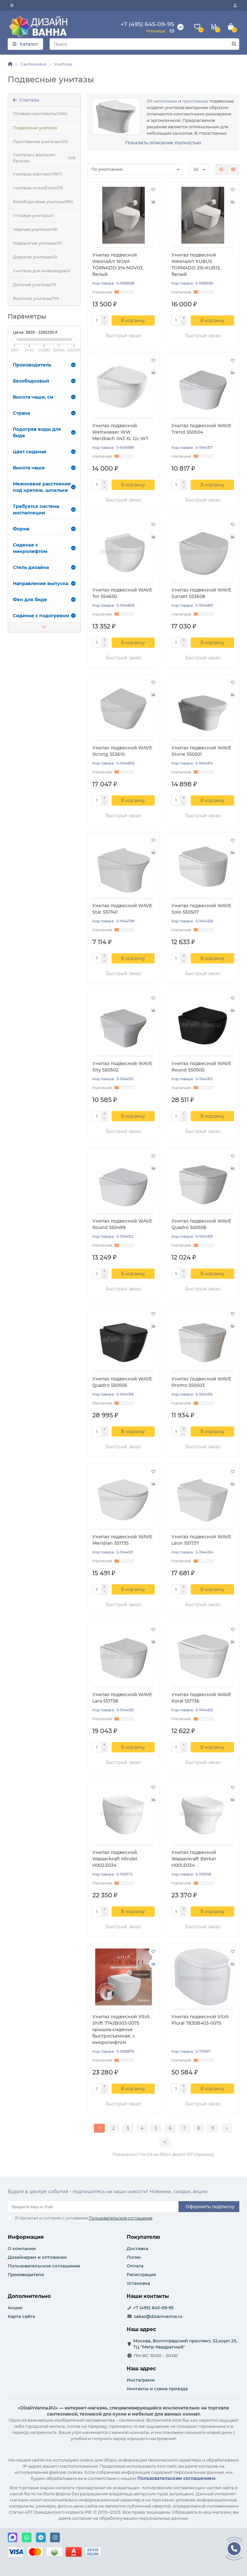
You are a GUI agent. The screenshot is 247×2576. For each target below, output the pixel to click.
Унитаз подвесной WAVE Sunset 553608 (201, 593)
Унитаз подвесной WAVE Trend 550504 (201, 429)
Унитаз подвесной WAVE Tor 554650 (122, 593)
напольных (165, 101)
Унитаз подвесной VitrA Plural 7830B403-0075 (200, 2020)
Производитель (44, 365)
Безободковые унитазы (43, 201)
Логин (134, 2257)
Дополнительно (29, 2296)
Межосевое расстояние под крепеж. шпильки (44, 487)
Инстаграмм (141, 2379)
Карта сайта (21, 2316)
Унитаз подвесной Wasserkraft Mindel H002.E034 (114, 1858)
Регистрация (141, 2274)
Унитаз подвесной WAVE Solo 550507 (201, 909)
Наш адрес (141, 2368)
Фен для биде (44, 599)
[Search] (144, 44)
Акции (15, 2307)
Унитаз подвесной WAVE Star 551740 (122, 909)
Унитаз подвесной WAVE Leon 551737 (201, 1540)
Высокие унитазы (36, 298)
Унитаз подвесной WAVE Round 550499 (122, 1224)
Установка (138, 2283)
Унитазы (63, 64)
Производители (26, 2274)
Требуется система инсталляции (44, 509)
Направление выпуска (44, 583)
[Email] (93, 2206)
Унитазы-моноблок (38, 188)
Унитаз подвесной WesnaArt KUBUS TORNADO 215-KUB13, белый (196, 264)
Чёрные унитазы (35, 229)
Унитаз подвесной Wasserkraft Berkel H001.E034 (193, 1858)
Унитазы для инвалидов (41, 271)
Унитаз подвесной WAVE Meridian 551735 (122, 1540)
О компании (22, 2248)
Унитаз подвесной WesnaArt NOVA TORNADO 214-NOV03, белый (117, 264)
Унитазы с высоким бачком (44, 157)
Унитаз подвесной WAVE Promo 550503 (201, 1382)
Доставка (137, 2248)
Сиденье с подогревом (44, 616)
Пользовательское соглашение (44, 2265)
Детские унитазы (34, 284)
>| (165, 2142)
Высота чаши (44, 468)
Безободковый (44, 381)
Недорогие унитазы (37, 243)
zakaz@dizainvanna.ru (158, 2316)
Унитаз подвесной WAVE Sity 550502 (122, 1067)
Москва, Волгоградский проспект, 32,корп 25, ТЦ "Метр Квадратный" (185, 2343)
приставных (195, 101)
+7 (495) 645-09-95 (153, 2307)
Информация (26, 2237)
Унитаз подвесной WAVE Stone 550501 (201, 751)
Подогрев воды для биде (44, 432)
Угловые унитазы (33, 215)
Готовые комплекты (40, 113)
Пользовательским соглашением (176, 2478)
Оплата (135, 2265)
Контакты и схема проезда (157, 2388)
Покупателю (143, 2237)
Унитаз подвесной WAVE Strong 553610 (122, 751)
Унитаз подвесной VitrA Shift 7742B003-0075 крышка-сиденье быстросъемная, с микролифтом (121, 2029)
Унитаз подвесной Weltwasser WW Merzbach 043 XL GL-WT (120, 432)
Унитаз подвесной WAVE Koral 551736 (201, 1698)
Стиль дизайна (44, 567)
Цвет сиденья (44, 452)
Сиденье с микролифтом (44, 548)
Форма (44, 529)
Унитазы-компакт (37, 174)
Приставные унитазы (40, 141)
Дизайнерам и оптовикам (37, 2257)
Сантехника (33, 64)
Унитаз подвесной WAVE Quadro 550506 (201, 1224)
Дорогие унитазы (35, 257)
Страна (44, 413)
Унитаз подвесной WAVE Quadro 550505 (122, 1382)
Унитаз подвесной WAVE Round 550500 (201, 1067)
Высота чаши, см (44, 397)
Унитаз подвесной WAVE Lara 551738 (122, 1698)
